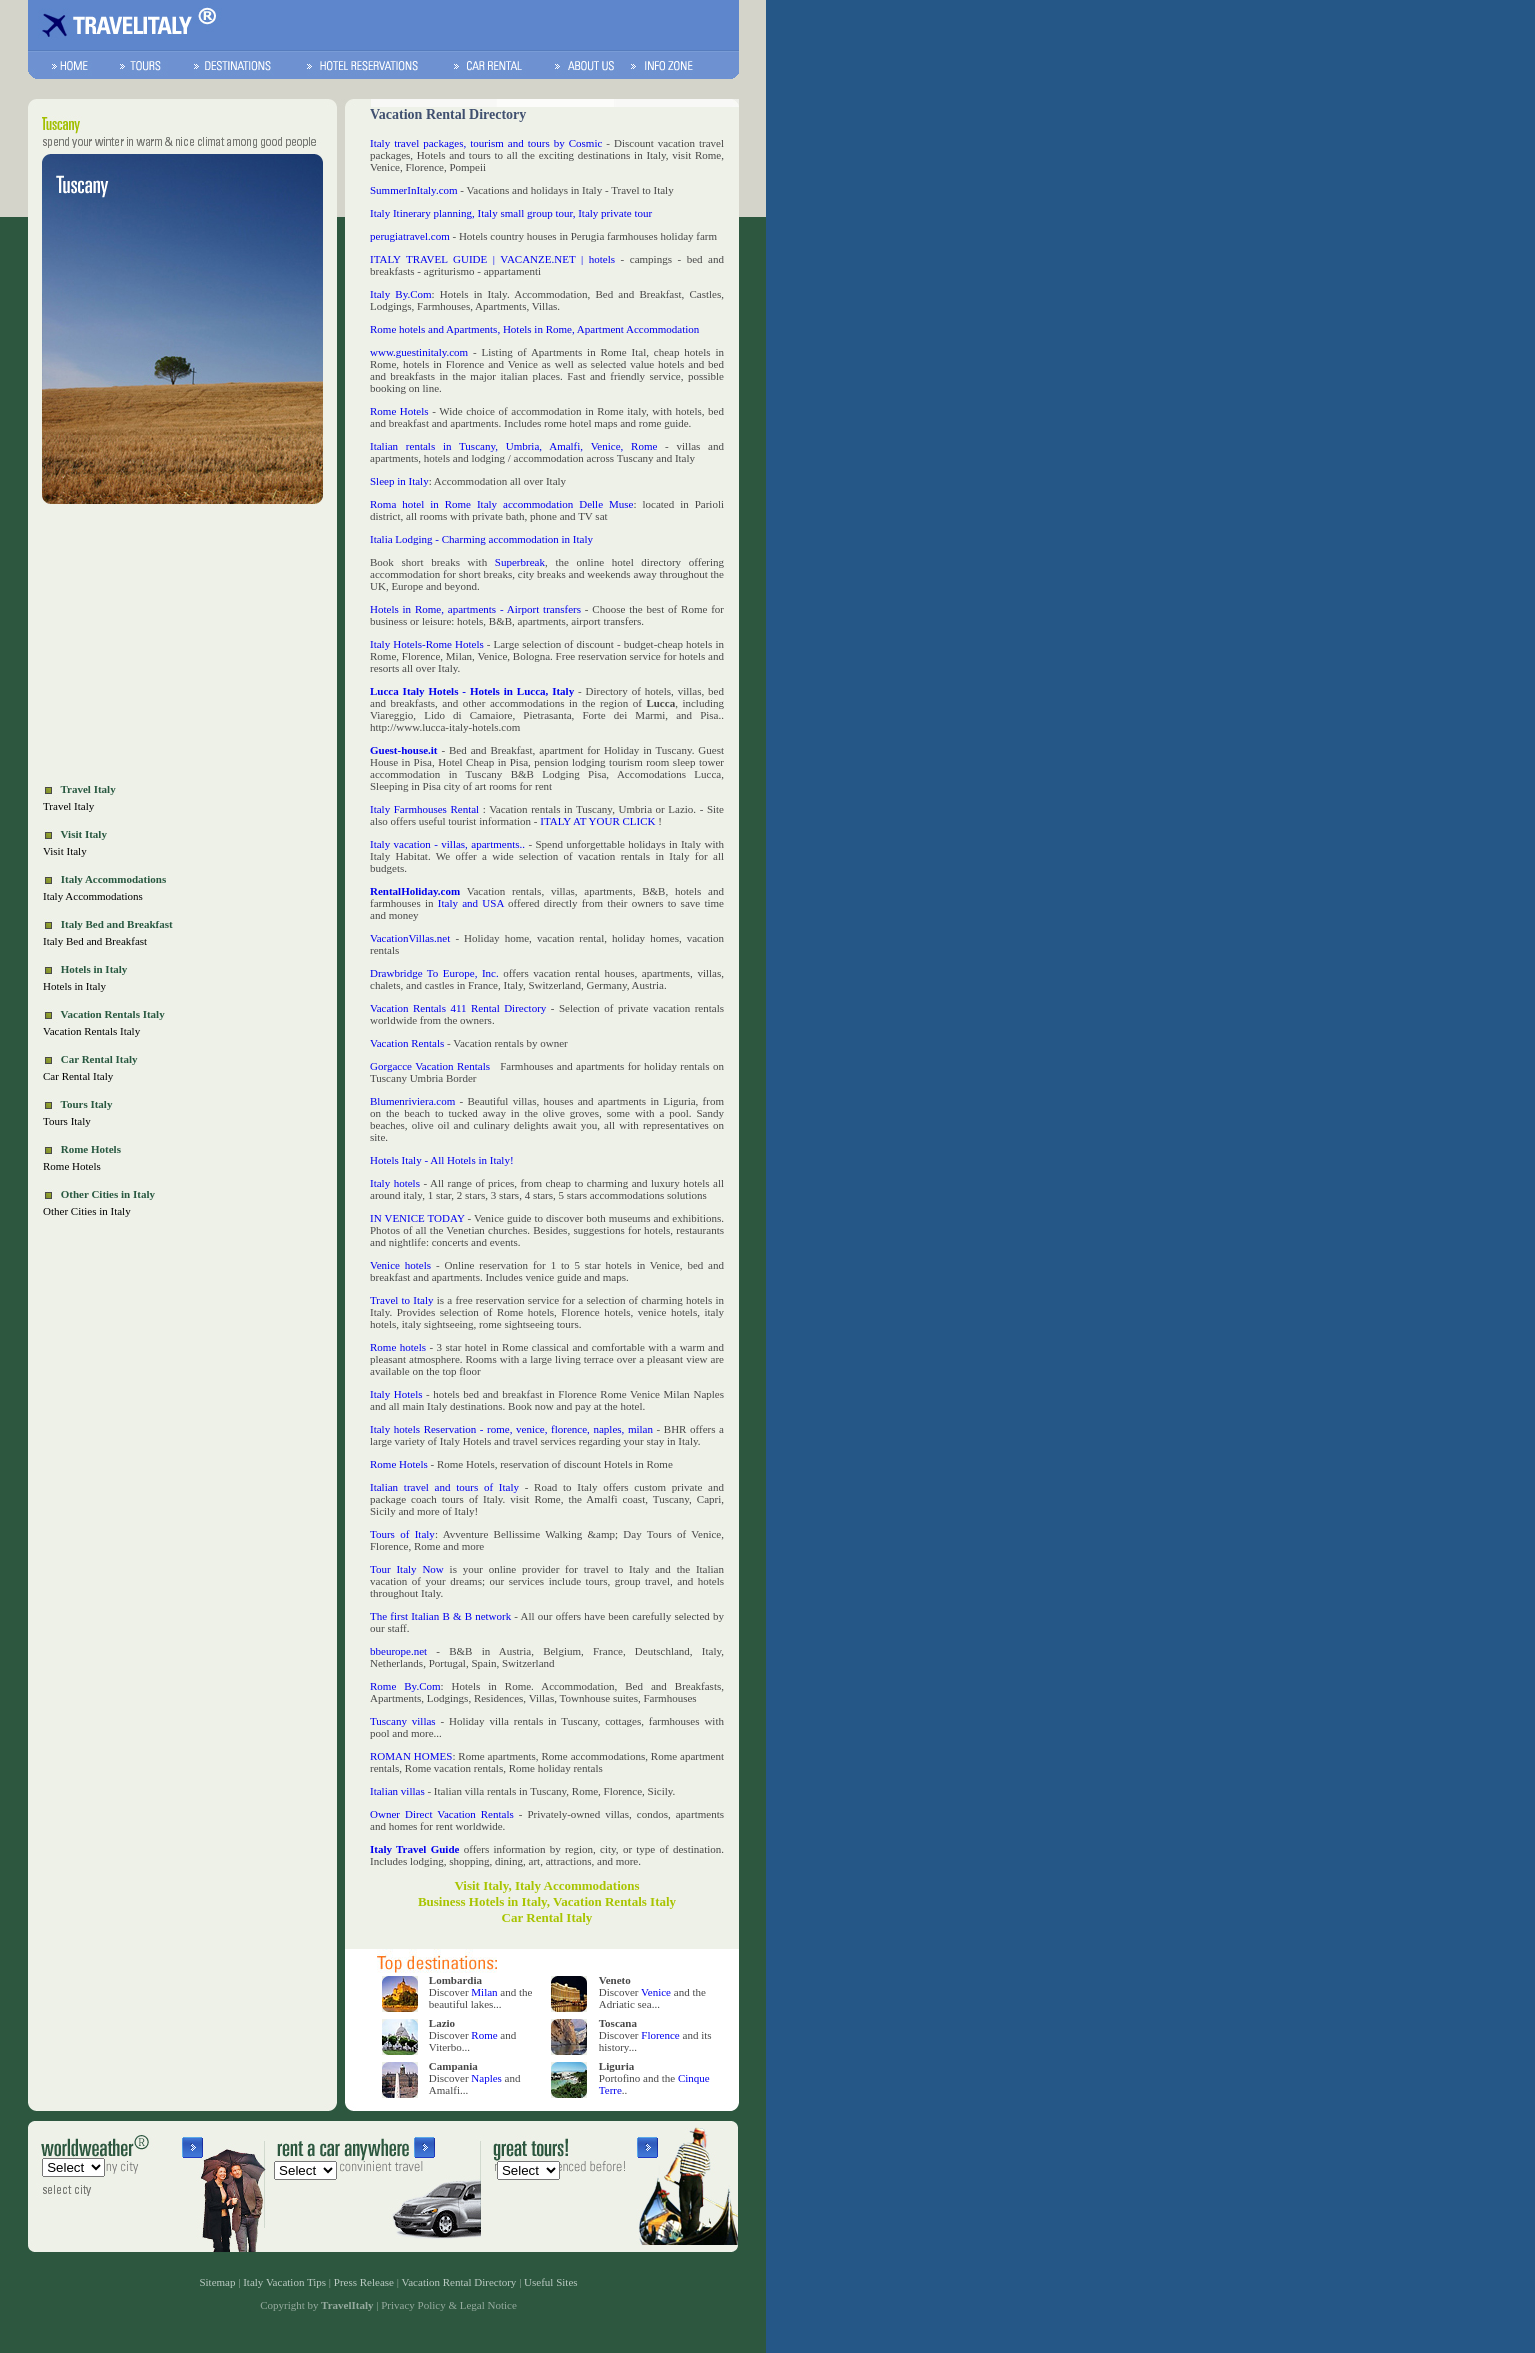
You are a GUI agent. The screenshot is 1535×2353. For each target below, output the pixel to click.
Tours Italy (67, 1121)
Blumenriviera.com (412, 1101)
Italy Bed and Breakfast (95, 941)
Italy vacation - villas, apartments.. (447, 844)
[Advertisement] (183, 646)
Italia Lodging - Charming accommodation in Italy (481, 539)
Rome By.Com (405, 1686)
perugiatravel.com (410, 236)
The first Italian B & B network (440, 1616)
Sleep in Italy (399, 481)
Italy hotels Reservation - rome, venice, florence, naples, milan (511, 1429)
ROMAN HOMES (411, 1756)
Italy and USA (471, 903)
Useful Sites (550, 2282)
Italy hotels (395, 1183)
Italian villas (397, 1791)
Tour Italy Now (407, 1569)
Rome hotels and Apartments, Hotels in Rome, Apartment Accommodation (534, 329)
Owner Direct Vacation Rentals (442, 1814)
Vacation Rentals (407, 1043)
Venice (656, 1992)
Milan (484, 1992)
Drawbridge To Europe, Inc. (434, 973)
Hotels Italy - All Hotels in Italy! (442, 1160)
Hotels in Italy (74, 986)
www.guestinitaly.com (419, 352)
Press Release (364, 2282)
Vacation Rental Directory (459, 2282)
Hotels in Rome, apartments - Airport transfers (475, 609)
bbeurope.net (398, 1651)
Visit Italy (65, 851)
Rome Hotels (72, 1166)
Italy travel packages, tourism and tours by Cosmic (486, 143)
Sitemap (217, 2282)
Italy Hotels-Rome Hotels (427, 644)
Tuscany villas (403, 1721)
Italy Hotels (396, 1394)
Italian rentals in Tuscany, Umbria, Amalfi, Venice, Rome (517, 446)
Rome (484, 2035)
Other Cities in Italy (87, 1211)
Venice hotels (400, 1265)
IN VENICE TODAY (417, 1218)
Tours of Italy (402, 1534)
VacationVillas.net (410, 938)
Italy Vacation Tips (284, 2282)
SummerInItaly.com (414, 190)
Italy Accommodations (93, 896)
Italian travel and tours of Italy (444, 1487)
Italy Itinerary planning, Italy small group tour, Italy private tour (511, 213)
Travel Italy (68, 806)
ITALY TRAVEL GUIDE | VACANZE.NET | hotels (492, 259)
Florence (660, 2035)
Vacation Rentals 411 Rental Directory (460, 1008)
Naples (486, 2078)
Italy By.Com (401, 294)
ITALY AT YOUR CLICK (599, 821)
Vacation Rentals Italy (91, 1031)
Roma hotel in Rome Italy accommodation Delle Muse (501, 504)
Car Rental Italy (78, 1076)
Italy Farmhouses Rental (424, 809)
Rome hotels (398, 1347)
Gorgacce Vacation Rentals (430, 1066)
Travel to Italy (402, 1300)
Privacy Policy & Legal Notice (449, 2305)
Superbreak (520, 562)
